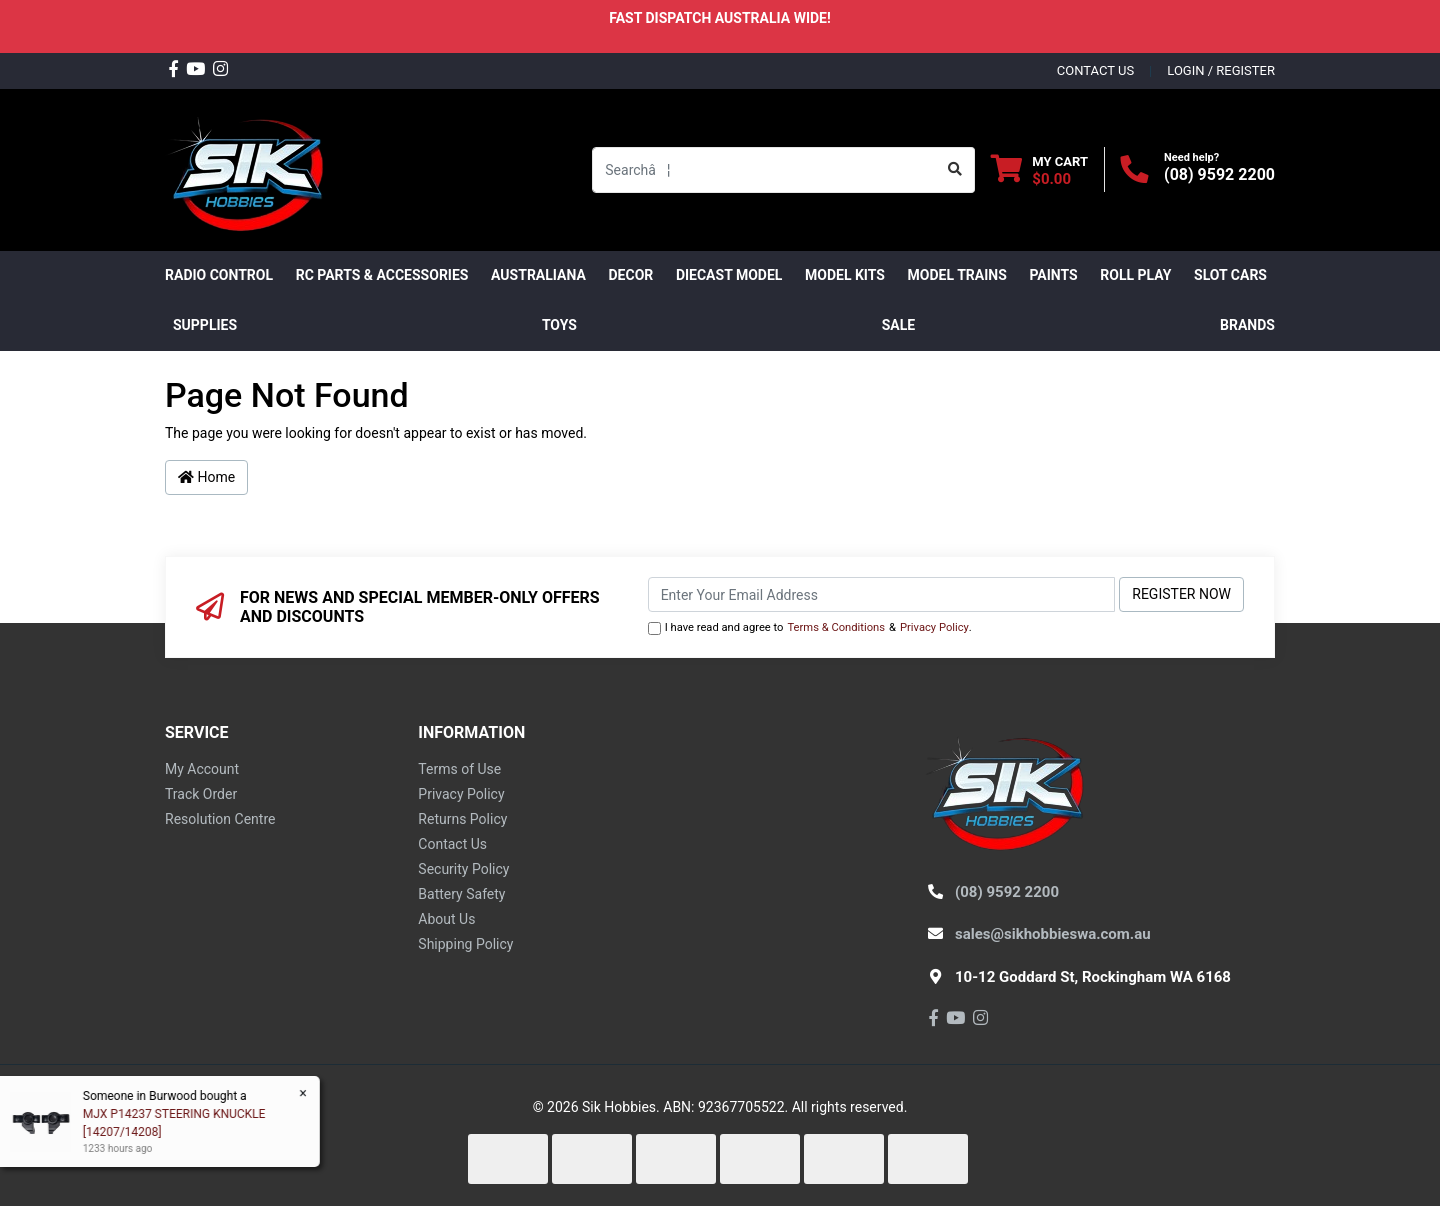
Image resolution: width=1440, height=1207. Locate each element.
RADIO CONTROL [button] (219, 275)
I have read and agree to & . (810, 628)
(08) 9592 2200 (1219, 174)
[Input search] (764, 170)
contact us (1095, 70)
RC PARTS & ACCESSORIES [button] (382, 275)
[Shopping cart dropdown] (1039, 169)
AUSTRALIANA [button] (538, 275)
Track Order (201, 794)
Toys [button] (559, 325)
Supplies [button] (205, 325)
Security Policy (463, 869)
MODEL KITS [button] (845, 275)
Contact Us (452, 844)
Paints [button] (1053, 275)
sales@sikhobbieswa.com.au (1053, 934)
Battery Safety (461, 894)
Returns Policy (462, 819)
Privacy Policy (934, 627)
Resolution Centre (220, 819)
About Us (446, 919)
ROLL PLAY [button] (1135, 275)
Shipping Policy (465, 944)
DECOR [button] (631, 275)
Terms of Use (459, 769)
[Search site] (955, 170)
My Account (202, 769)
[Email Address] (882, 594)
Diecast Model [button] (729, 275)
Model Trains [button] (957, 275)
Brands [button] (1247, 325)
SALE (898, 325)
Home (206, 477)
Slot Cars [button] (1230, 275)
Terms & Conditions (836, 627)
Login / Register (1221, 70)
